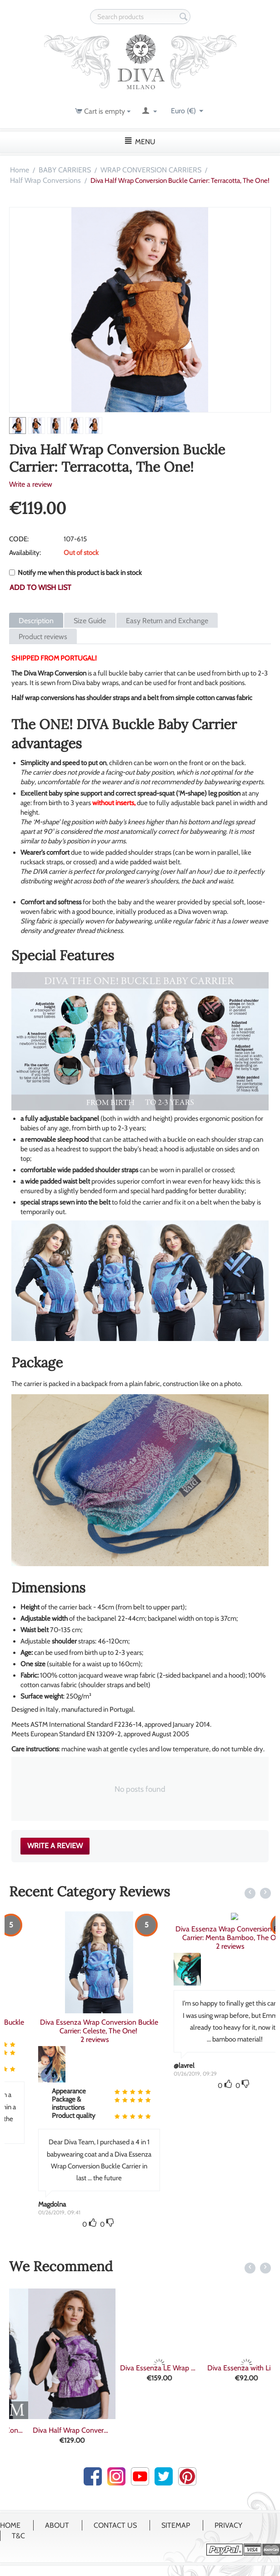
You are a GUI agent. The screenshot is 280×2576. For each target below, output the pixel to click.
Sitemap (175, 2525)
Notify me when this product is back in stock (75, 573)
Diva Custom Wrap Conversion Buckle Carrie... (53, 2430)
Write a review (30, 484)
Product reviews (43, 636)
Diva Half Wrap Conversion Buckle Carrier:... (140, 2430)
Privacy (228, 2525)
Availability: (25, 553)
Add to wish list (40, 587)
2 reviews (90, 2031)
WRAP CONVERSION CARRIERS (150, 170)
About (57, 2525)
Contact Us (115, 2525)
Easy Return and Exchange (167, 620)
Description (36, 620)
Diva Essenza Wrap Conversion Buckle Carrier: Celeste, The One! (208, 2026)
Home (19, 170)
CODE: (19, 539)
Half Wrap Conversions (45, 180)
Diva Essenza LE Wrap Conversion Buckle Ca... (227, 2368)
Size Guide (90, 620)
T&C (18, 2535)
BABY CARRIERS (65, 170)
